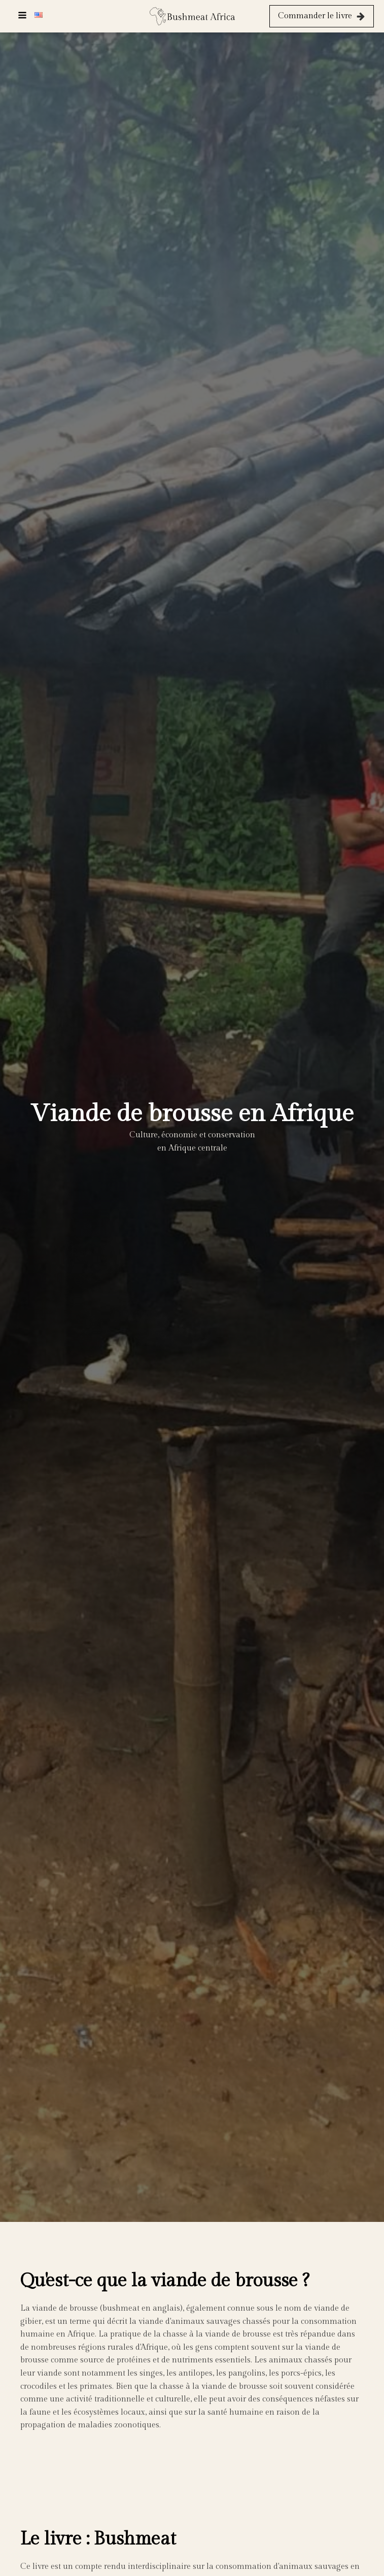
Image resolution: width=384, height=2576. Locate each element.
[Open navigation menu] (22, 16)
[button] (321, 16)
